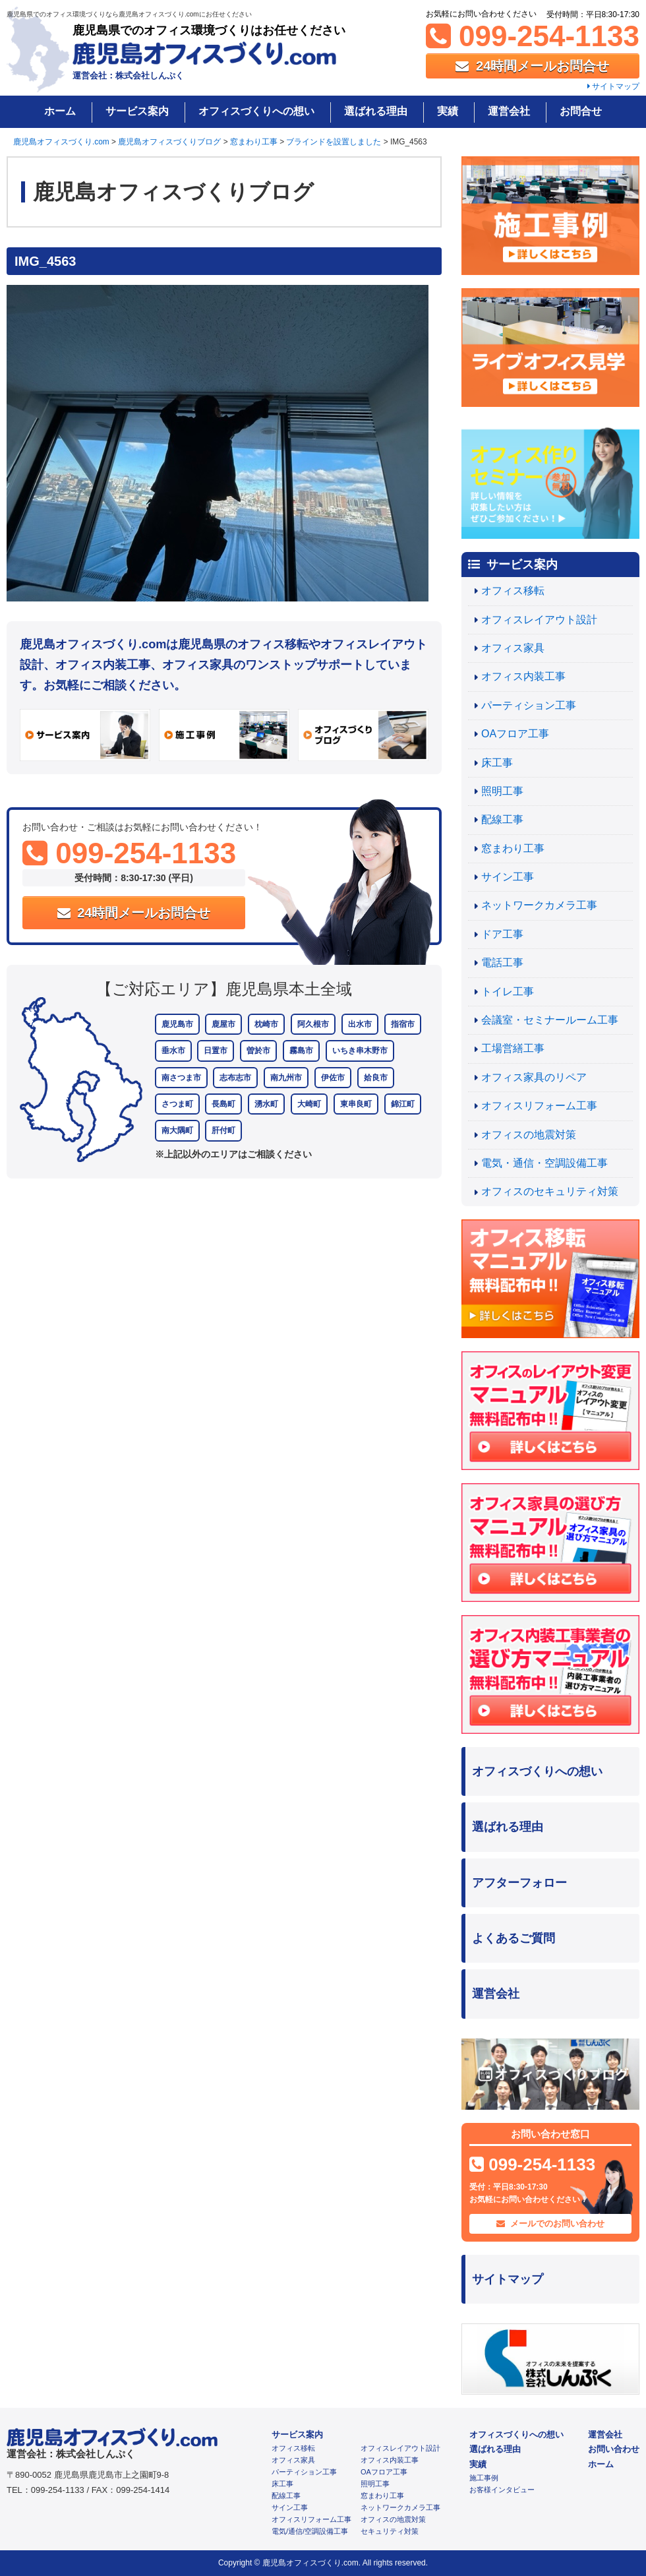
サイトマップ (613, 86)
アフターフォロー (519, 1882)
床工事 (497, 762)
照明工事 (502, 791)
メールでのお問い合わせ (550, 2223)
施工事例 (483, 2478)
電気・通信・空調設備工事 (544, 1163)
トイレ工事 (507, 991)
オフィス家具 (512, 648)
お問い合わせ (613, 2449)
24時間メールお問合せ (532, 66)
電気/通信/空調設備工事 (310, 2531)
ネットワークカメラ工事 (539, 905)
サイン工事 (507, 876)
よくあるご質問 (513, 1938)
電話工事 (502, 962)
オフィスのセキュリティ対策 (549, 1191)
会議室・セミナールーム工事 (549, 1020)
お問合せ (581, 111)
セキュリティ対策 (390, 2531)
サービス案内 (137, 111)
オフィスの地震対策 (528, 1134)
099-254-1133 (532, 36)
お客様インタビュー (502, 2490)
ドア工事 (502, 934)
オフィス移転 (512, 590)
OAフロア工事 (515, 733)
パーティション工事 (528, 705)
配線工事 (502, 819)
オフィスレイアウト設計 (539, 619)
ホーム (60, 111)
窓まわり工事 (512, 848)
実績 (447, 111)
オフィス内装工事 (523, 676)
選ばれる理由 (375, 111)
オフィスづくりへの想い (256, 111)
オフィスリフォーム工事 (539, 1105)
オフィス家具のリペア (534, 1077)
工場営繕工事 (512, 1048)
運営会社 (509, 111)
